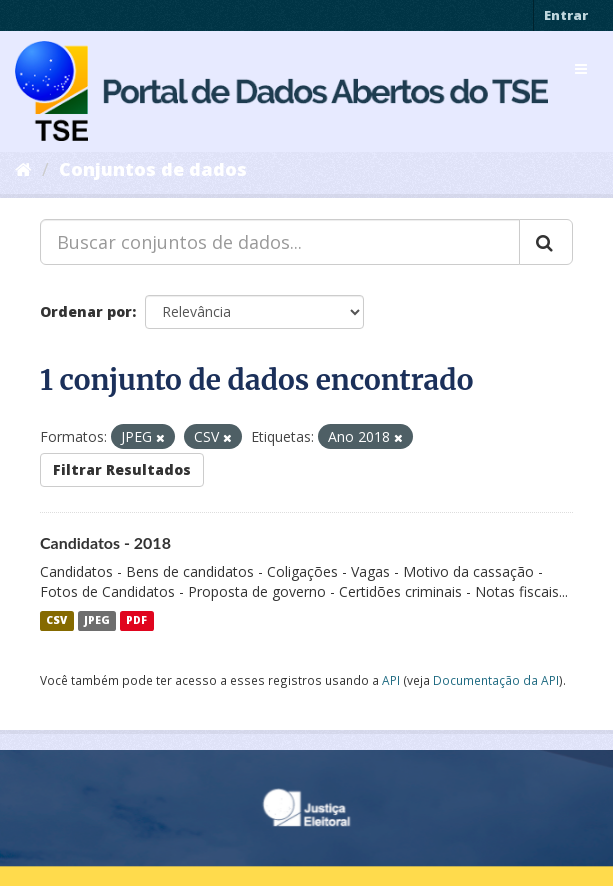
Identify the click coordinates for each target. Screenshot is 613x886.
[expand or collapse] (581, 69)
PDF (136, 621)
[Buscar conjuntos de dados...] (280, 242)
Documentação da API (496, 680)
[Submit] (546, 242)
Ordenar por (86, 311)
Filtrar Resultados (122, 469)
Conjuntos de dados (153, 169)
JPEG (97, 621)
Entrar (566, 15)
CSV (56, 621)
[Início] (23, 169)
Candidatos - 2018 (105, 542)
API (391, 680)
